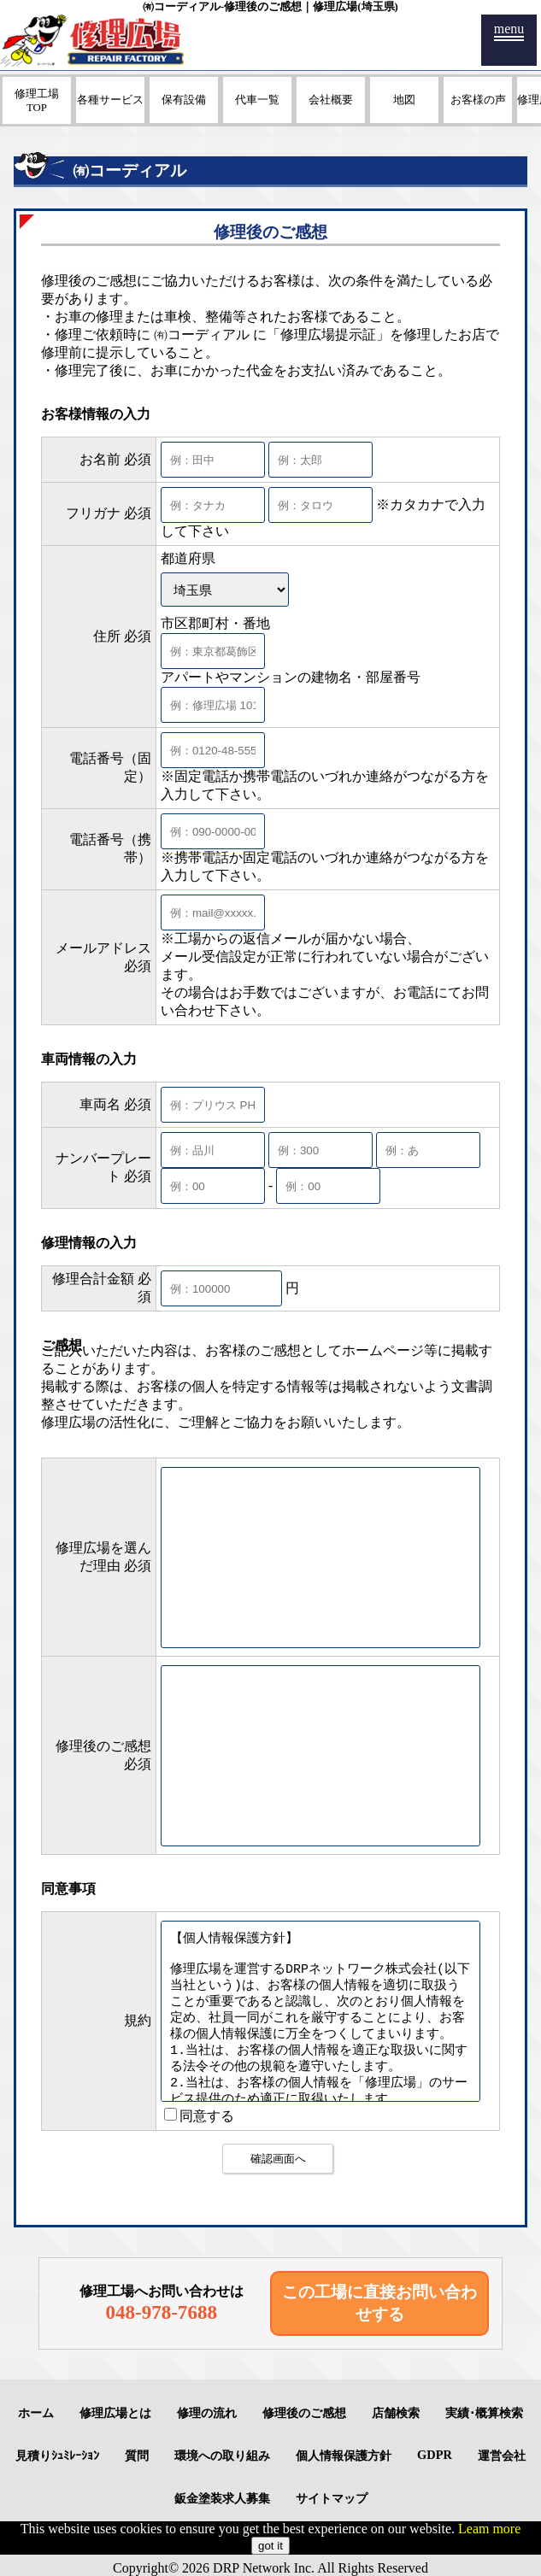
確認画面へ (278, 2158)
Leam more (489, 2528)
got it (270, 2545)
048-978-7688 (161, 2312)
